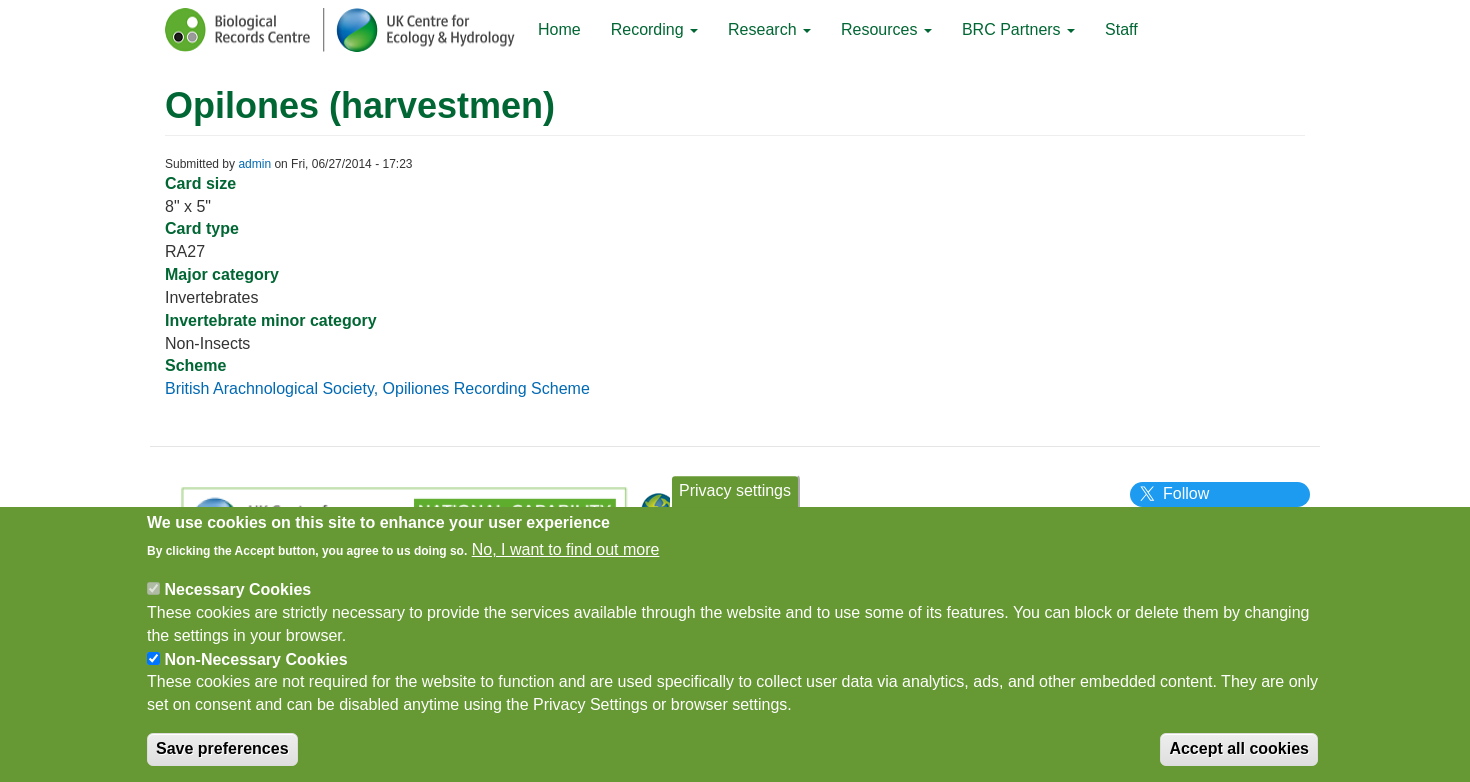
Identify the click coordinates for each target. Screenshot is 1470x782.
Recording (654, 29)
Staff (1121, 29)
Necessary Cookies (237, 597)
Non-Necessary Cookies (255, 667)
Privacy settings (735, 498)
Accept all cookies (1239, 756)
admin (254, 164)
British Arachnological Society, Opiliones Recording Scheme (377, 388)
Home (559, 29)
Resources (886, 29)
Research (769, 29)
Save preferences (222, 756)
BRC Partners (1018, 29)
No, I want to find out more (566, 558)
